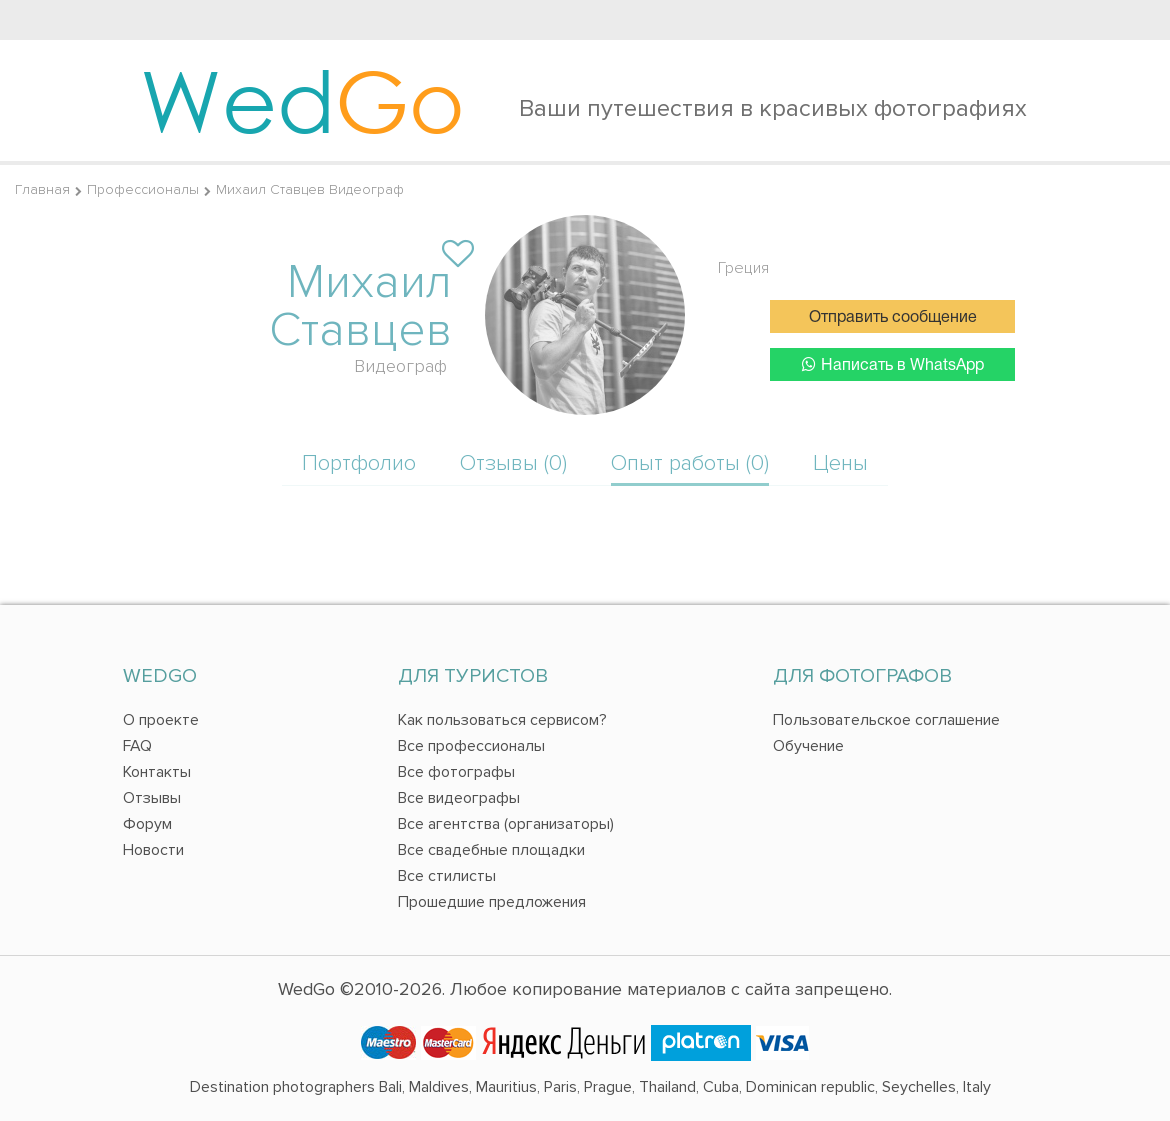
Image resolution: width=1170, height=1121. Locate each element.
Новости (153, 850)
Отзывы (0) (513, 463)
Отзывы (152, 798)
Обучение (808, 746)
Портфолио (359, 463)
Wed (302, 100)
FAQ (137, 746)
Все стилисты (447, 876)
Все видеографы (459, 798)
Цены (840, 463)
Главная (42, 189)
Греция (743, 268)
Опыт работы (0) (690, 463)
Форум (147, 824)
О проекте (161, 720)
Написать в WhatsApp (893, 364)
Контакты (157, 772)
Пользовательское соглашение (886, 720)
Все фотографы (456, 772)
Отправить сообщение (893, 318)
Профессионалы (143, 189)
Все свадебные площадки (491, 850)
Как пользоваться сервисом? (502, 720)
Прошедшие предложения (492, 902)
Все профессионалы (471, 746)
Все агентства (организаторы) (506, 824)
